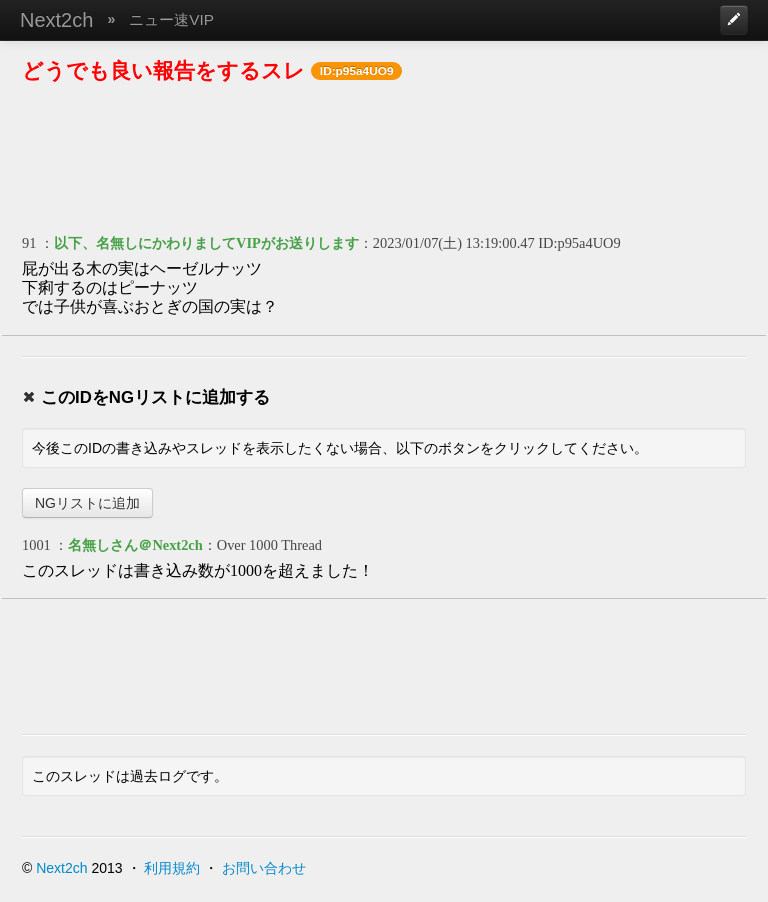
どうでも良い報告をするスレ (163, 70)
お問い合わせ (264, 868)
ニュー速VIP (171, 19)
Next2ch (56, 20)
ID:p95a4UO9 (579, 243)
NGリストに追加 (87, 503)
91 (29, 243)
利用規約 (172, 868)
